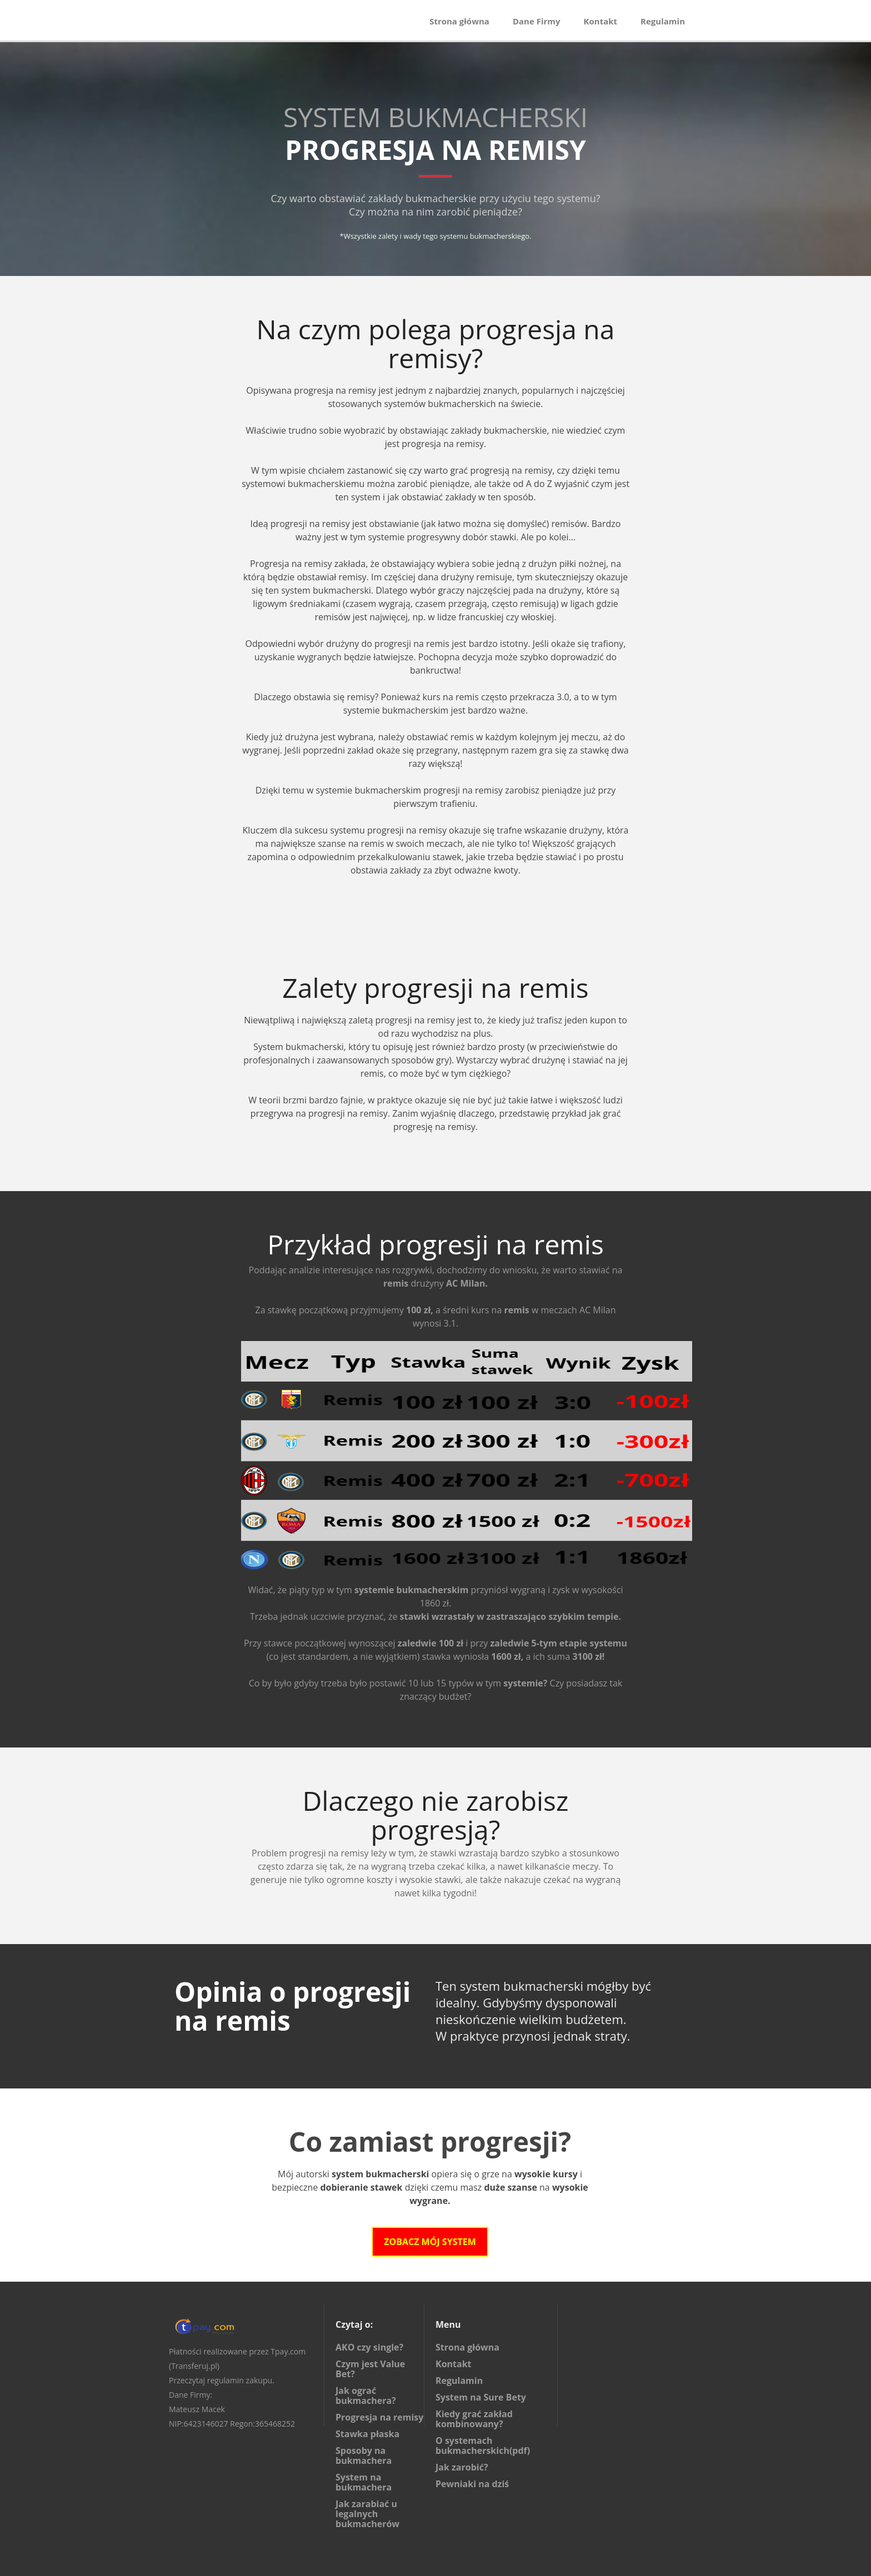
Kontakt (601, 21)
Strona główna (459, 21)
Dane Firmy (536, 21)
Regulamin (662, 21)
